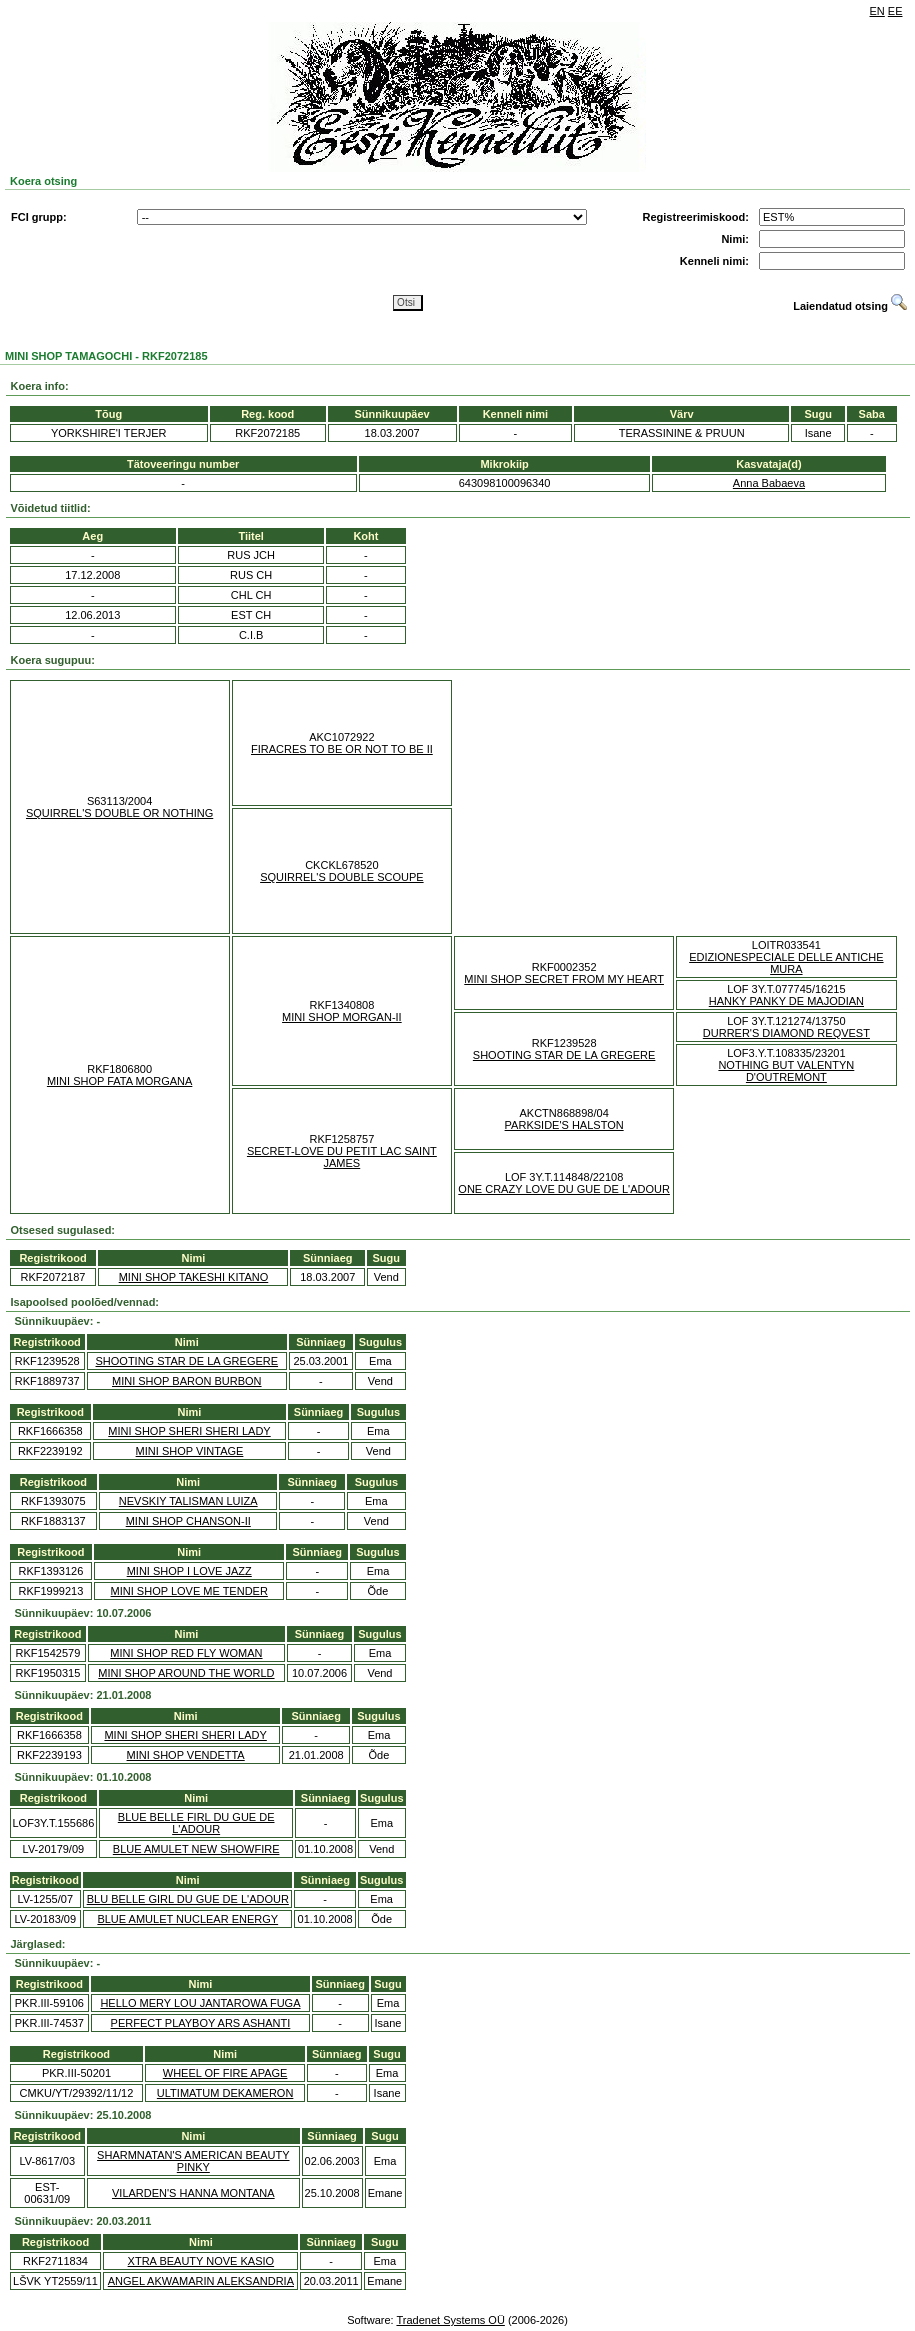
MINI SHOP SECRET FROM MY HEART (564, 979)
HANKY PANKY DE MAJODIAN (786, 1001)
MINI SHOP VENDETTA (186, 1755)
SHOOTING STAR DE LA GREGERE (564, 1055)
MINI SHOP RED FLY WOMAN (186, 1653)
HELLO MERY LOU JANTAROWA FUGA (200, 2003)
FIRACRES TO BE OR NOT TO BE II (342, 749)
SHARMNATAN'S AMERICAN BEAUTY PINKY (193, 2161)
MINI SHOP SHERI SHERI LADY (189, 1431)
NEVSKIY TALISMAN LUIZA (188, 1501)
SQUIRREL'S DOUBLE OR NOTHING (119, 813)
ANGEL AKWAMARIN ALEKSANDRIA (201, 2281)
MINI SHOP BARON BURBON (187, 1381)
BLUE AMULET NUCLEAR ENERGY (187, 1919)
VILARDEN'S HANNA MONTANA (193, 2193)
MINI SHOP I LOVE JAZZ (189, 1571)
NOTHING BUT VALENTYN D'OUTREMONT (786, 1071)
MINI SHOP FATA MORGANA (119, 1081)
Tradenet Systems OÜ (450, 2320)
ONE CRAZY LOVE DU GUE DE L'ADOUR (564, 1189)
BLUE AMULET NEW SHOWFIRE (196, 1849)
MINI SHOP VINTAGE (190, 1451)
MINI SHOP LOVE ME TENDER (189, 1591)
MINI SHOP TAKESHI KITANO (194, 1277)
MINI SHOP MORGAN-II (342, 1017)
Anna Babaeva (769, 483)
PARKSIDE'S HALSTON (564, 1125)
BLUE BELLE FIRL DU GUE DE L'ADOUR (196, 1823)
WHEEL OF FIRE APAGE (225, 2073)
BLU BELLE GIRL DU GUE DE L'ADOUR (188, 1899)
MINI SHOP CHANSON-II (188, 1521)
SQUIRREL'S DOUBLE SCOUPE (341, 877)
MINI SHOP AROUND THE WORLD (186, 1673)
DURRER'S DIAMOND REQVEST (786, 1033)
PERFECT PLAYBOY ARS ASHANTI (201, 2023)
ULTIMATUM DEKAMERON (225, 2093)
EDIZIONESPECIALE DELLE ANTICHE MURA (786, 963)
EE (895, 11)
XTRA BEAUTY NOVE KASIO (201, 2261)
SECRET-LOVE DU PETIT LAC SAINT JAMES (342, 1157)
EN (877, 11)
